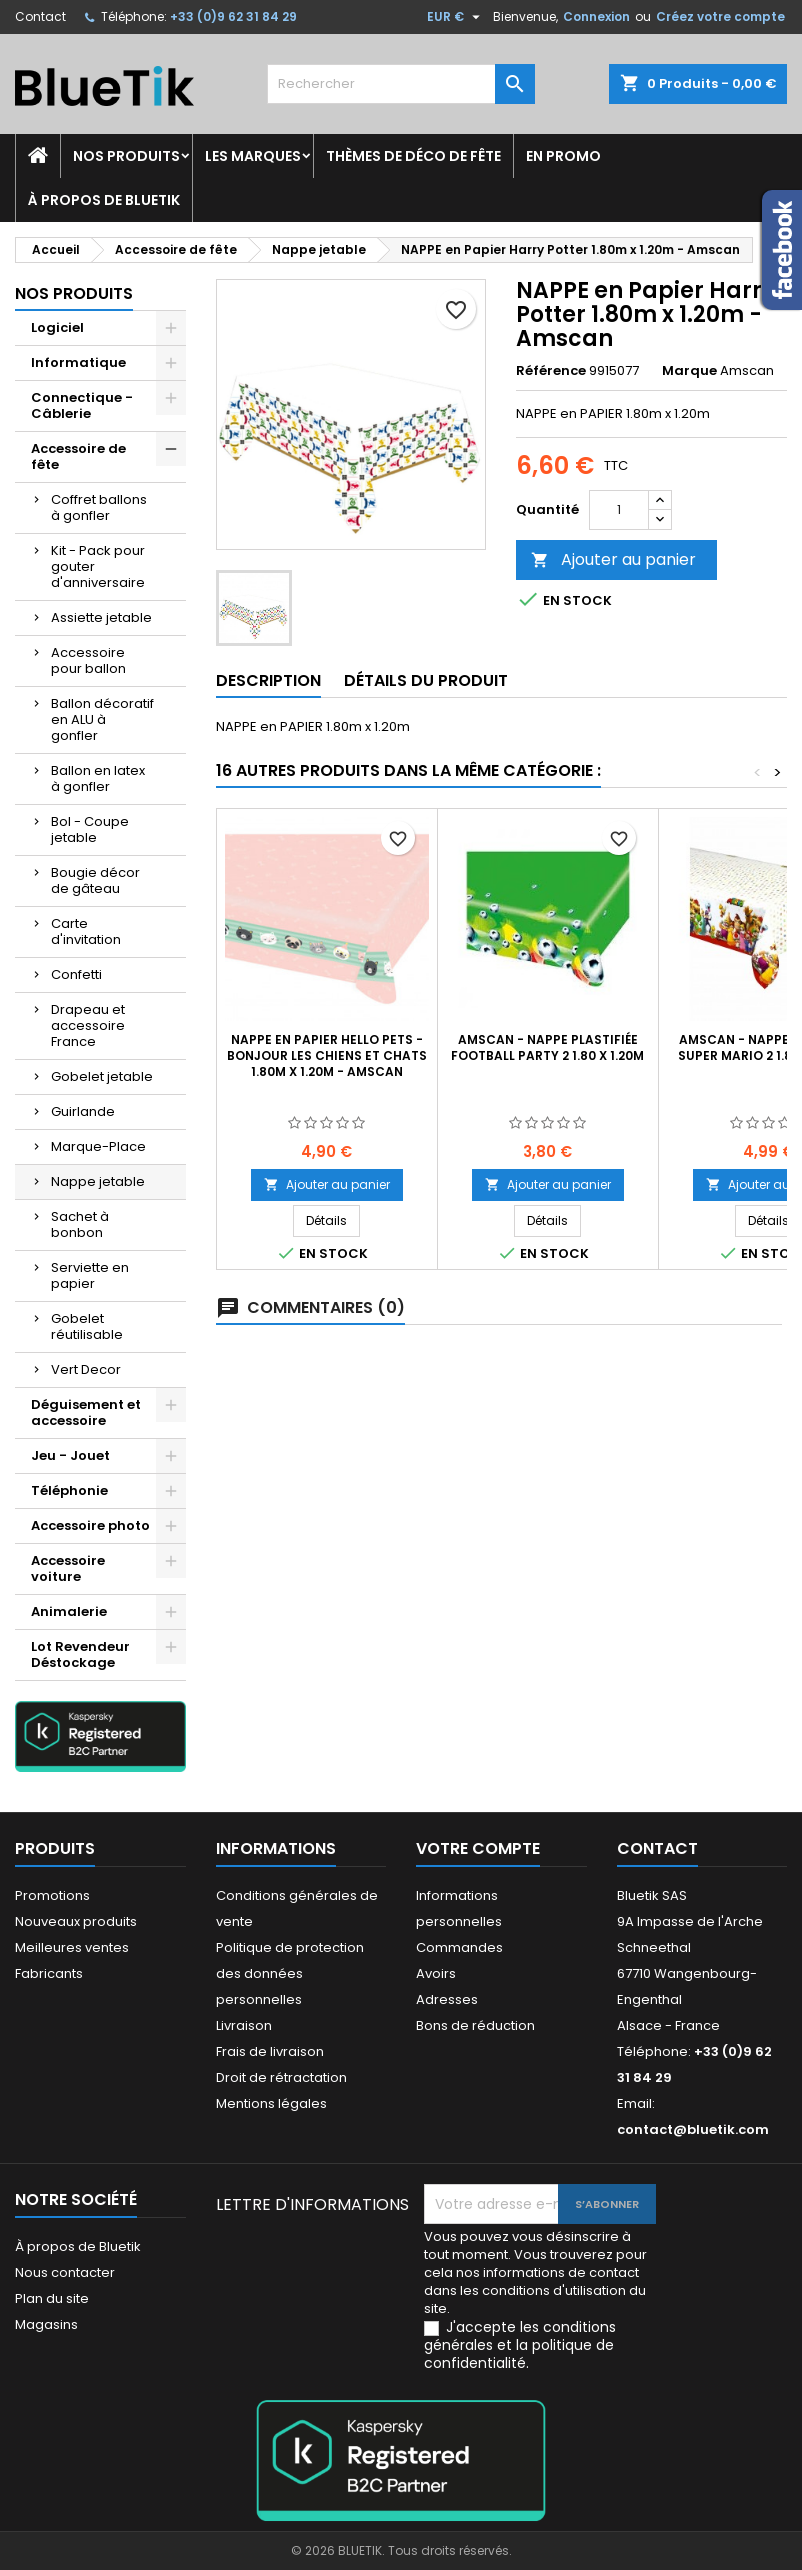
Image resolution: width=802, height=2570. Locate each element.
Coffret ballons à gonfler (99, 507)
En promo (563, 156)
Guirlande (83, 1111)
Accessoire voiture (68, 1568)
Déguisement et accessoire (86, 1412)
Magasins (46, 2324)
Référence (551, 371)
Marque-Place (98, 1146)
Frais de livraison (270, 2051)
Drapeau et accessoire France (88, 1025)
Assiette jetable (101, 617)
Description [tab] (268, 680)
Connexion (596, 16)
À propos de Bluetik (104, 200)
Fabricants (49, 1973)
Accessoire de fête (78, 456)
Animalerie (69, 1611)
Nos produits (126, 156)
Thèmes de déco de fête (413, 156)
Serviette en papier (90, 1275)
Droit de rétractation (281, 2077)
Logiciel (57, 327)
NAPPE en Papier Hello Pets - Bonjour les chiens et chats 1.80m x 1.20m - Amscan (327, 1055)
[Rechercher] (400, 84)
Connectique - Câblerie (82, 405)
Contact (40, 16)
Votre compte (478, 1848)
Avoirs (436, 1973)
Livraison (244, 2025)
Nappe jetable (98, 1181)
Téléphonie (69, 1490)
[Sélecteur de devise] (456, 17)
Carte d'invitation (86, 931)
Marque (689, 371)
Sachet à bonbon (80, 1224)
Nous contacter (65, 2272)
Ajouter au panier (613, 559)
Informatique (78, 362)
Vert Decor (86, 1369)
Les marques (253, 156)
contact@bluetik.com (693, 2129)
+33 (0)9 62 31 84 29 (233, 16)
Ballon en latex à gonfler (98, 778)
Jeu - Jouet (70, 1455)
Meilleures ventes (72, 1947)
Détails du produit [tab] (426, 680)
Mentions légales (271, 2103)
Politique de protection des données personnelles (290, 1973)
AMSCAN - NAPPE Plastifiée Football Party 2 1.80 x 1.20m (547, 1047)
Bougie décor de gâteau (95, 880)
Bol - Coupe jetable (90, 829)
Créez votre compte (720, 16)
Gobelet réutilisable (87, 1326)
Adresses (447, 1999)
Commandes (459, 1947)
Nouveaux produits (76, 1921)
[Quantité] (619, 510)
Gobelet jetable (102, 1076)
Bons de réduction (475, 2025)
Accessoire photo (90, 1525)
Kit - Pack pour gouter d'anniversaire (98, 566)
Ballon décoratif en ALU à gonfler (102, 719)
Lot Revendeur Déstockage (80, 1654)
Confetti (76, 974)
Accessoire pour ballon (88, 660)
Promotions (52, 1895)
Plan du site (52, 2298)
